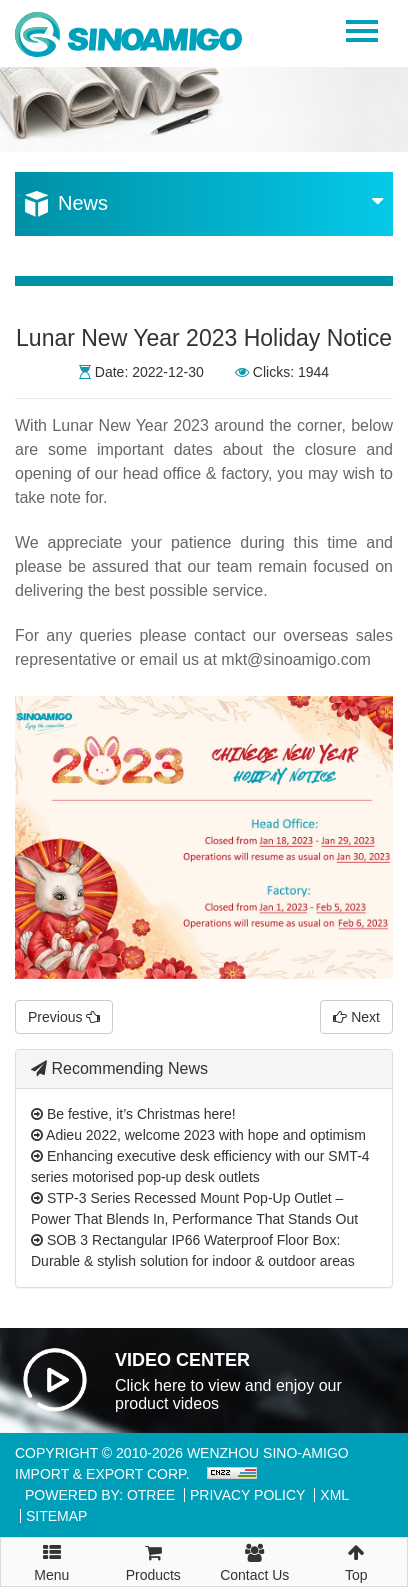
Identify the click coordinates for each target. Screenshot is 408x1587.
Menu (52, 1554)
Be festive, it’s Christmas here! (133, 1114)
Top (357, 1560)
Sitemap (56, 1516)
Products (154, 1560)
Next (356, 1017)
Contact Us (255, 1560)
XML (334, 1495)
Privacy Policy (247, 1495)
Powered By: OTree (100, 1495)
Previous (64, 1017)
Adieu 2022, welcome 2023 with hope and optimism (198, 1135)
